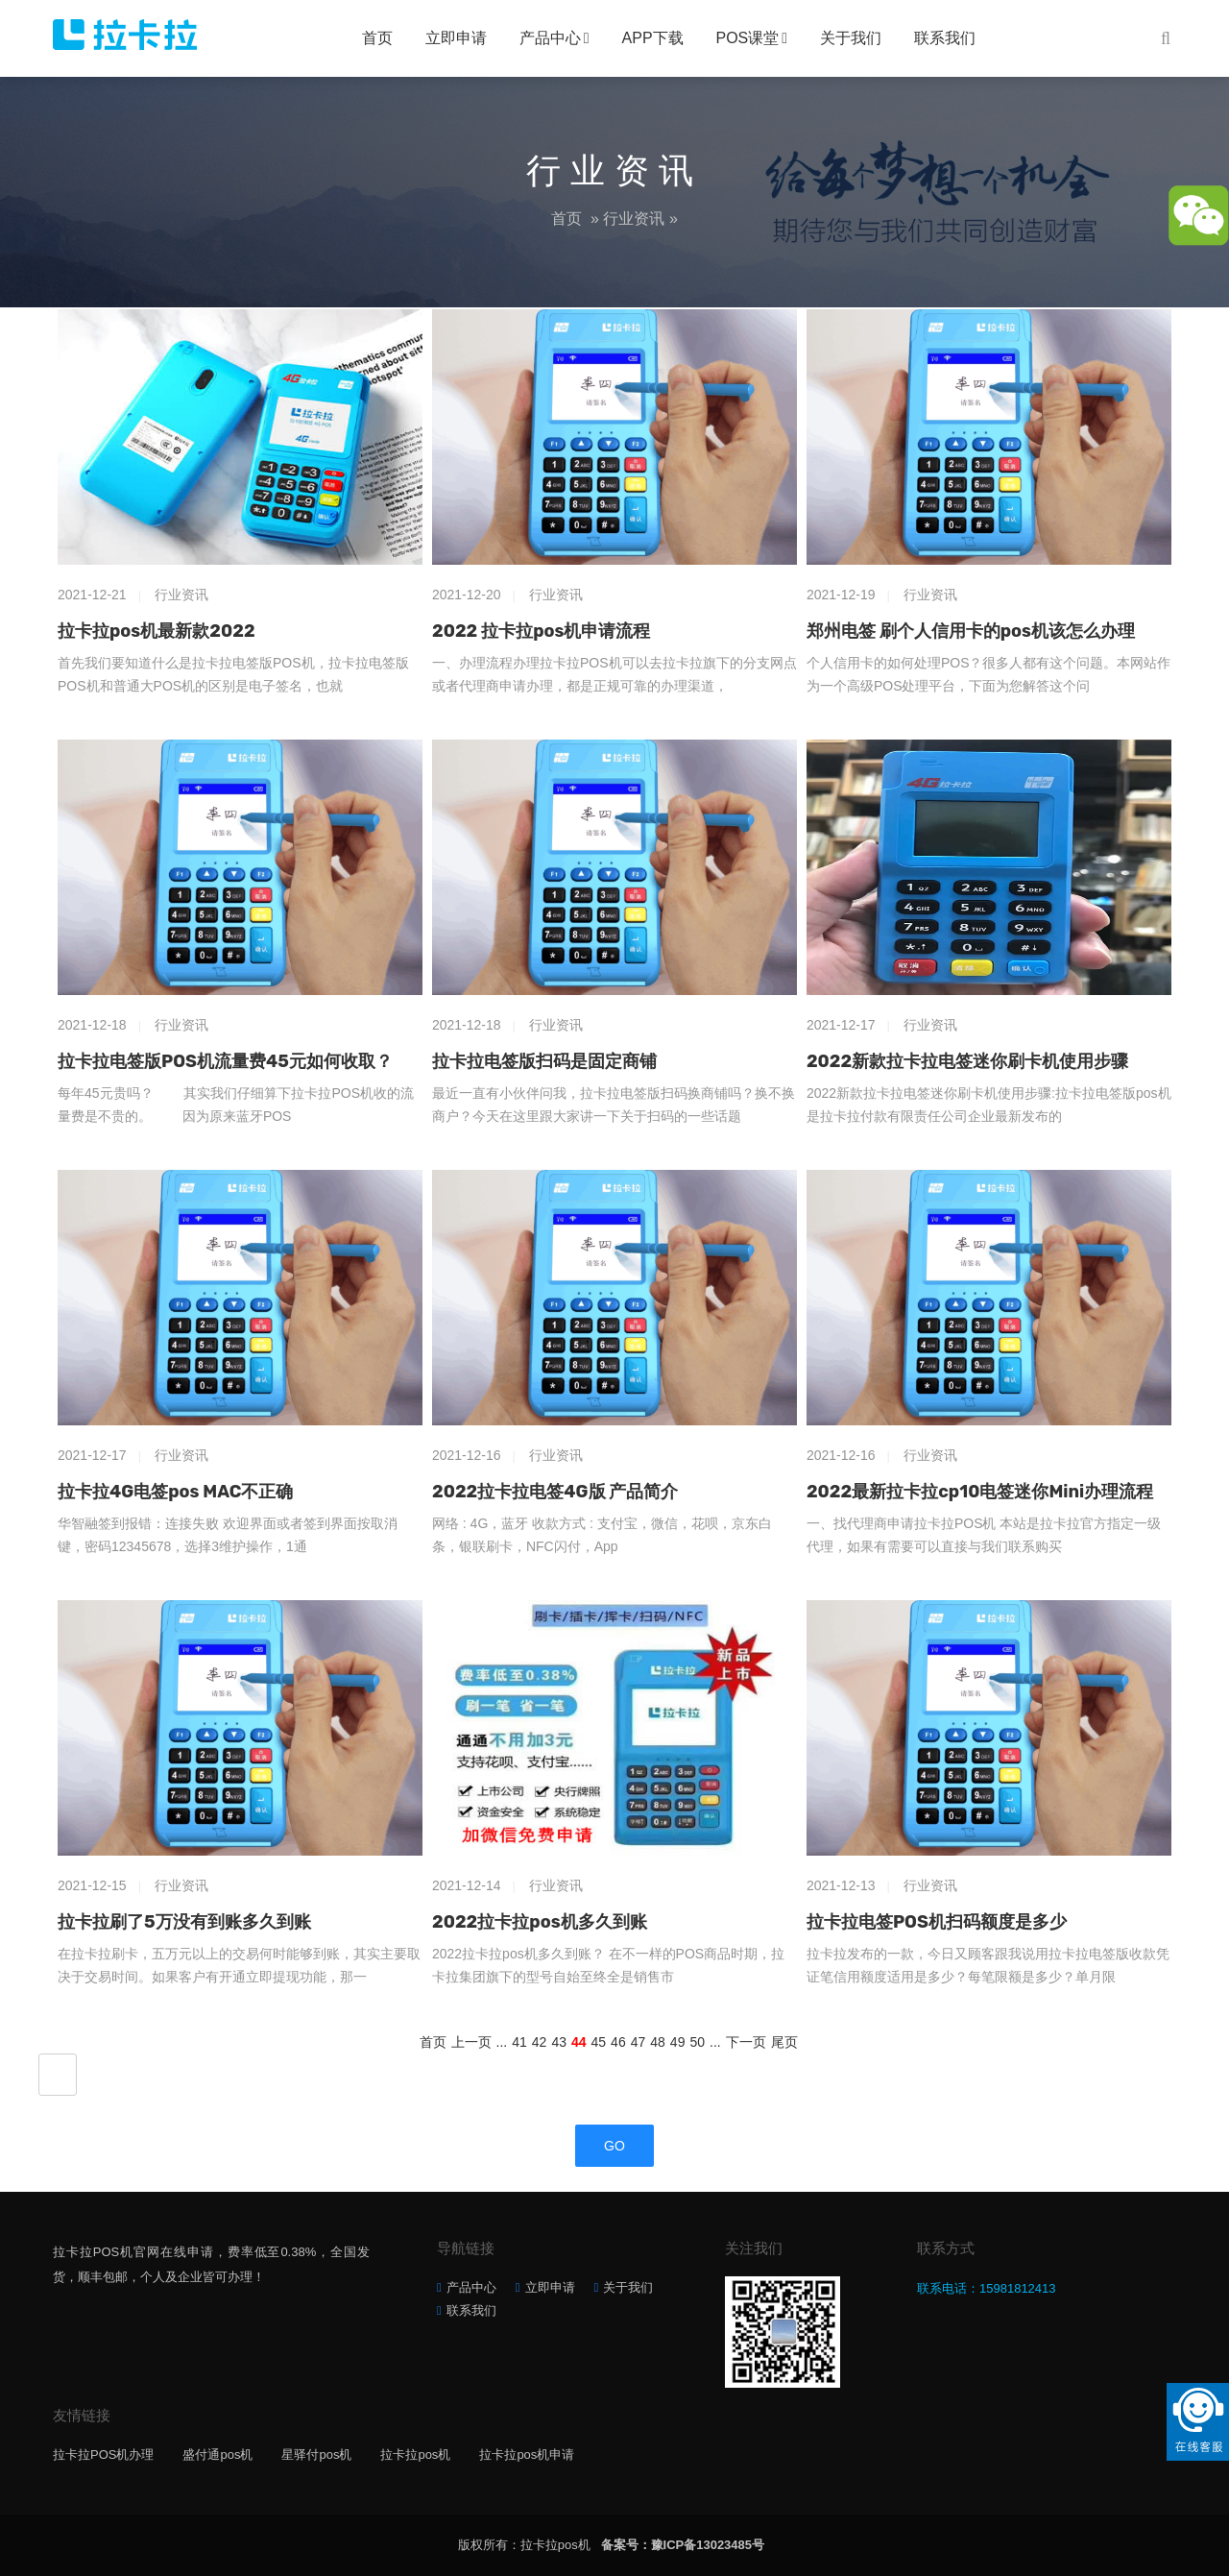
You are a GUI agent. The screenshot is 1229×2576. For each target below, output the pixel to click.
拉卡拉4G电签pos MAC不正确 (176, 1491)
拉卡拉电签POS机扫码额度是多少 (937, 1921)
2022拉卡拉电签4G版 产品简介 (555, 1491)
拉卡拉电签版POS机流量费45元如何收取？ (225, 1061)
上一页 (471, 2042)
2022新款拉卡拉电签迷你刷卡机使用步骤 (967, 1061)
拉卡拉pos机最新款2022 (156, 631)
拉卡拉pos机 (415, 2454)
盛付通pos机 (217, 2454)
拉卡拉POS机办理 (103, 2454)
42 (539, 2042)
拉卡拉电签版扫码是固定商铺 (544, 1061)
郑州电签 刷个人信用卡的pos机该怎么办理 (971, 631)
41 (519, 2042)
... (502, 2042)
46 (618, 2042)
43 (558, 2042)
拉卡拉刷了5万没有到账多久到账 (184, 1921)
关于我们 (850, 38)
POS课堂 (748, 38)
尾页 (784, 2042)
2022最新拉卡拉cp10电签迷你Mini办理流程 (980, 1491)
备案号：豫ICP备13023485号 (683, 2545)
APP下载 (653, 38)
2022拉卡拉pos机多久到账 (539, 1921)
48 (657, 2042)
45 (599, 2042)
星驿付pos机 (316, 2454)
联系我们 (945, 38)
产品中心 (550, 38)
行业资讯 (633, 218)
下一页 (746, 2042)
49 (678, 2042)
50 (697, 2042)
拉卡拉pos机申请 (526, 2454)
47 (638, 2042)
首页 (377, 38)
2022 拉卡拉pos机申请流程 (541, 631)
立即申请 (456, 38)
